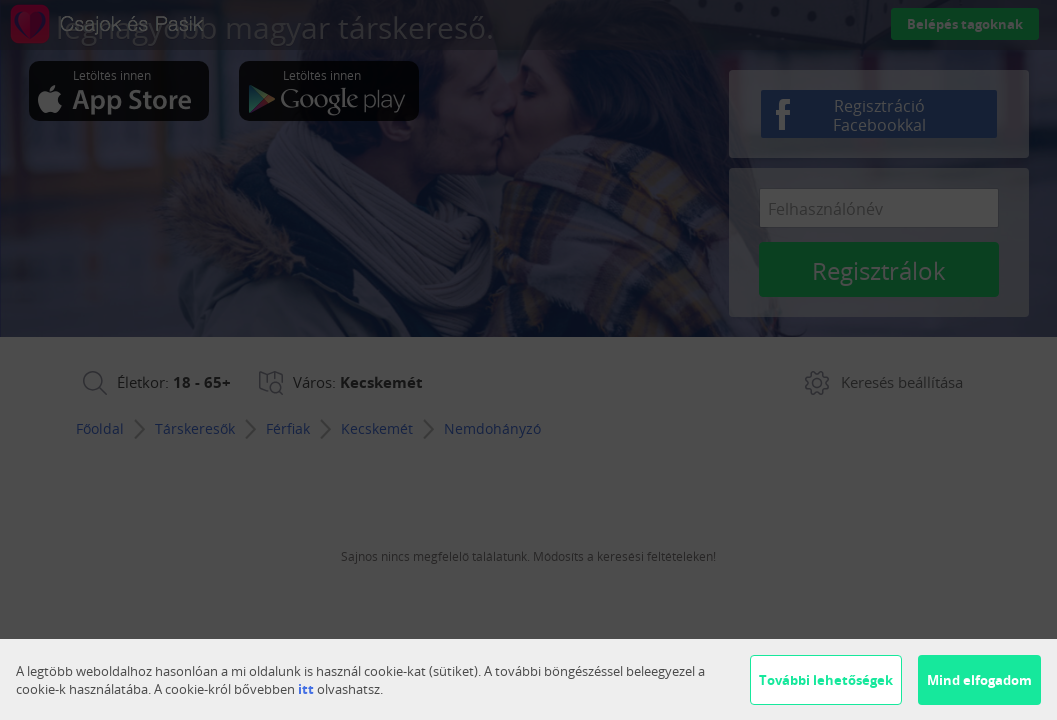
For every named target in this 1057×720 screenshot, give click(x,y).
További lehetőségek (826, 680)
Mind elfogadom (979, 680)
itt (306, 689)
